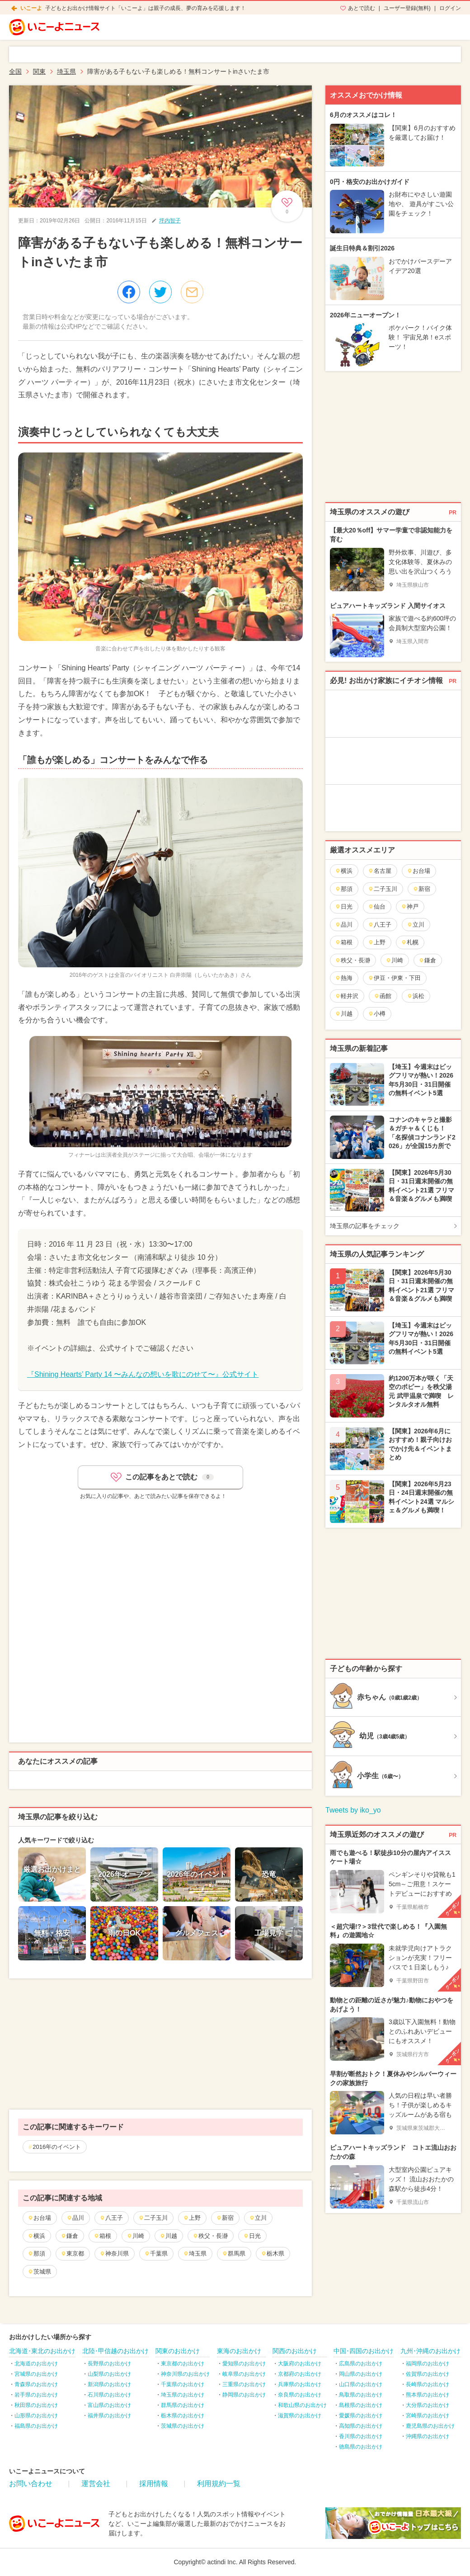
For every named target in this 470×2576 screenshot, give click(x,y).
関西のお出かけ (295, 2351)
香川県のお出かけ (360, 2436)
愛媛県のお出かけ (360, 2415)
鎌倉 (69, 2235)
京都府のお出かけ (299, 2374)
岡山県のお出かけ (360, 2374)
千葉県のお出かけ (182, 2384)
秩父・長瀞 (210, 2235)
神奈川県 (114, 2253)
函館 (382, 996)
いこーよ (31, 8)
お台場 (39, 2217)
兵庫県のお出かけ (299, 2384)
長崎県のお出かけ (427, 2384)
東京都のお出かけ (182, 2363)
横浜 (36, 2235)
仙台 (376, 906)
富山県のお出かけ (109, 2405)
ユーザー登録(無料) (407, 8)
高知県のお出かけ (360, 2426)
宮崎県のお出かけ (427, 2415)
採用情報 (153, 2483)
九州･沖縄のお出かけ (430, 2351)
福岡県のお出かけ (427, 2363)
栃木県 (272, 2253)
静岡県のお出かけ (244, 2395)
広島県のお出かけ (360, 2363)
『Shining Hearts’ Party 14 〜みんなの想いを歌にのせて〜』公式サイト (142, 1374)
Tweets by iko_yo (353, 1810)
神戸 (409, 906)
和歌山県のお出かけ (302, 2405)
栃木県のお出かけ (182, 2415)
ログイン (450, 8)
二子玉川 (153, 2217)
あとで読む (361, 8)
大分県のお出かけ (427, 2405)
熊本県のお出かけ (427, 2395)
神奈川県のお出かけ (185, 2374)
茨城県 (39, 2271)
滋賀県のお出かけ (299, 2415)
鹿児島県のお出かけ (430, 2426)
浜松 (415, 996)
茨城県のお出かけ (182, 2426)
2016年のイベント (57, 2146)
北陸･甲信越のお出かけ (115, 2351)
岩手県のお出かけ (36, 2395)
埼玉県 (195, 2253)
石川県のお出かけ (109, 2395)
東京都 (72, 2253)
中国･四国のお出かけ (364, 2351)
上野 (192, 2217)
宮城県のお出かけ (36, 2374)
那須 (36, 2253)
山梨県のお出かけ (109, 2374)
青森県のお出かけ (36, 2384)
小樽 (376, 1013)
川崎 (135, 2235)
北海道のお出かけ (36, 2363)
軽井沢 (346, 996)
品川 (75, 2217)
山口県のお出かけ (360, 2384)
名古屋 (379, 870)
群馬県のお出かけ (182, 2405)
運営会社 (95, 2483)
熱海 (343, 978)
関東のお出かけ (177, 2351)
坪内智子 (170, 220)
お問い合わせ (30, 2483)
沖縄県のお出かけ (427, 2436)
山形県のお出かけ (36, 2415)
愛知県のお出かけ (244, 2363)
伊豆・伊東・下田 (394, 978)
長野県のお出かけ (109, 2363)
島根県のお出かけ (360, 2405)
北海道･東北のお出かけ (42, 2351)
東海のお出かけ (239, 2351)
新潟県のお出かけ (109, 2384)
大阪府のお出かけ (299, 2363)
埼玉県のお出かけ (182, 2395)
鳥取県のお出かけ (360, 2395)
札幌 (409, 942)
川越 (168, 2235)
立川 (258, 2217)
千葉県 (156, 2253)
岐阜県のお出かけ (244, 2374)
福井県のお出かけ (109, 2415)
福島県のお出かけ (36, 2426)
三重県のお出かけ (244, 2384)
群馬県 (233, 2253)
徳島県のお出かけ (360, 2447)
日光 (252, 2235)
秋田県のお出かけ (36, 2405)
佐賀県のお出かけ (427, 2374)
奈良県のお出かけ (299, 2395)
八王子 (111, 2217)
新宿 (225, 2217)
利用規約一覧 (218, 2483)
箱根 (102, 2235)
